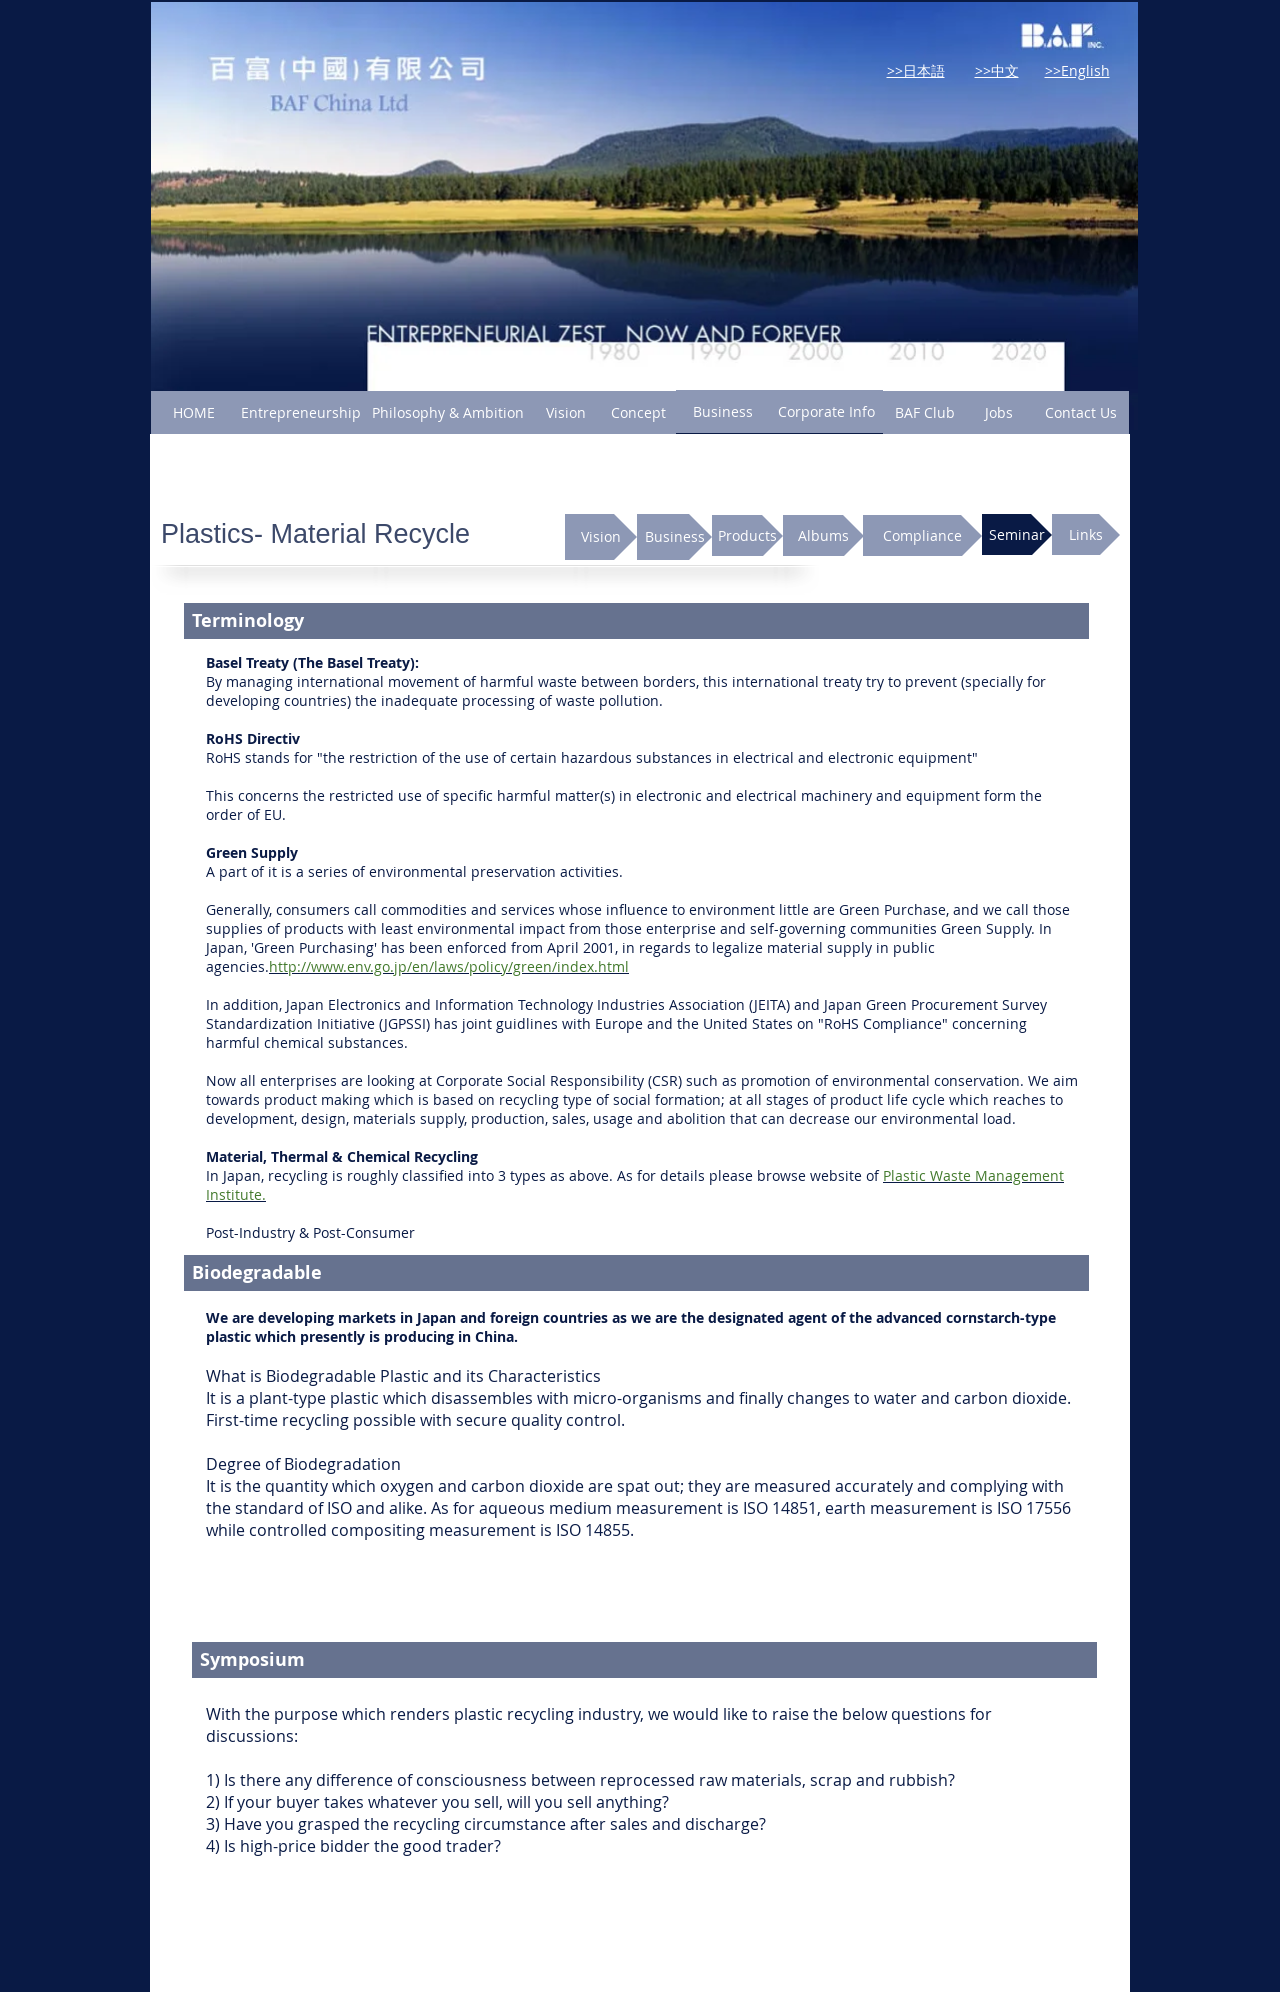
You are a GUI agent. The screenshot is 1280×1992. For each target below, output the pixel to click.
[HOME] (193, 412)
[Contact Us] (1081, 412)
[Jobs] (999, 412)
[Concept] (638, 412)
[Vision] (565, 412)
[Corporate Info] (826, 411)
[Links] (1086, 534)
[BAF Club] (924, 412)
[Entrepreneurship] (301, 412)
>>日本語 (916, 70)
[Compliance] (922, 535)
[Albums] (823, 535)
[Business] (722, 411)
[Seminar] (1017, 534)
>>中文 (997, 70)
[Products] (747, 535)
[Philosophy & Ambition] (448, 412)
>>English (1077, 70)
